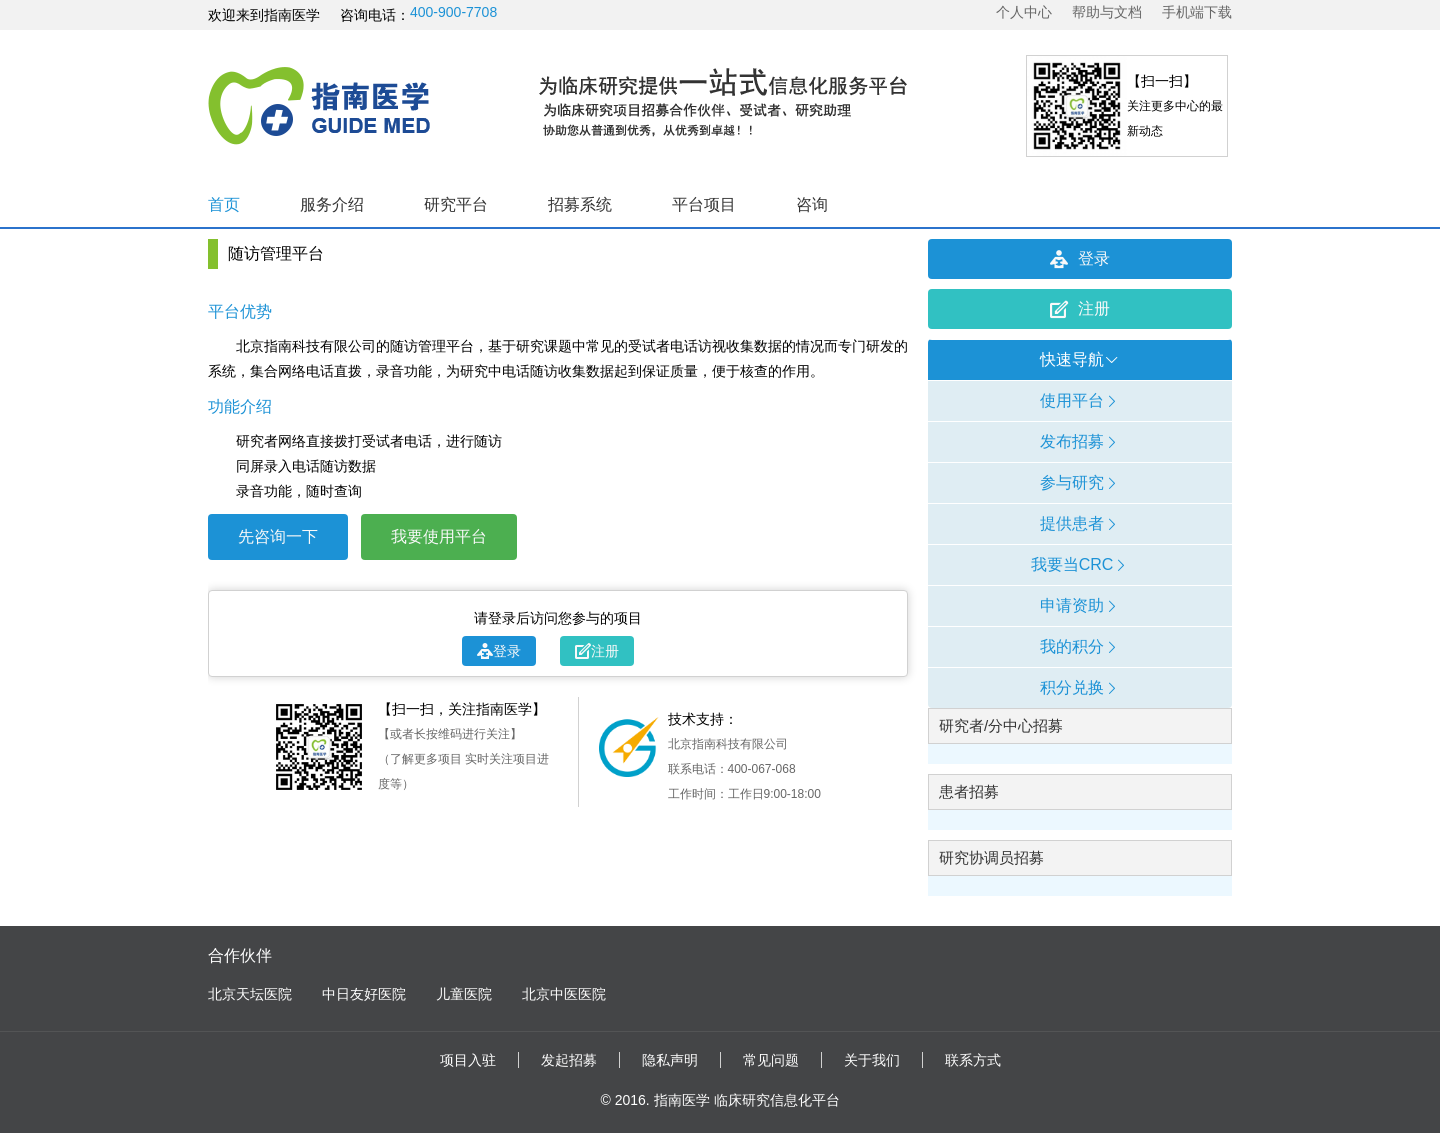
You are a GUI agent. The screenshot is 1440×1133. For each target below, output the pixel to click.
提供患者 (1080, 523)
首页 (224, 204)
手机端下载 (1197, 12)
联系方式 (973, 1060)
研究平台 (456, 204)
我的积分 (1080, 646)
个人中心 (1024, 12)
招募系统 (580, 204)
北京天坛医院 (250, 994)
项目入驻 (468, 1060)
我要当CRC (1080, 564)
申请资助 (1080, 605)
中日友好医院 (364, 994)
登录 (499, 651)
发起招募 (569, 1060)
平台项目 (704, 204)
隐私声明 (670, 1060)
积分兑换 (1080, 687)
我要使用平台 (439, 536)
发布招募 (1080, 441)
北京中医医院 (564, 994)
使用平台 (1080, 400)
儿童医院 (464, 994)
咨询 (812, 204)
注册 (597, 651)
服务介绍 (332, 204)
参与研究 (1080, 482)
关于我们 (872, 1060)
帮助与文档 (1107, 12)
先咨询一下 (278, 536)
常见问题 (771, 1060)
